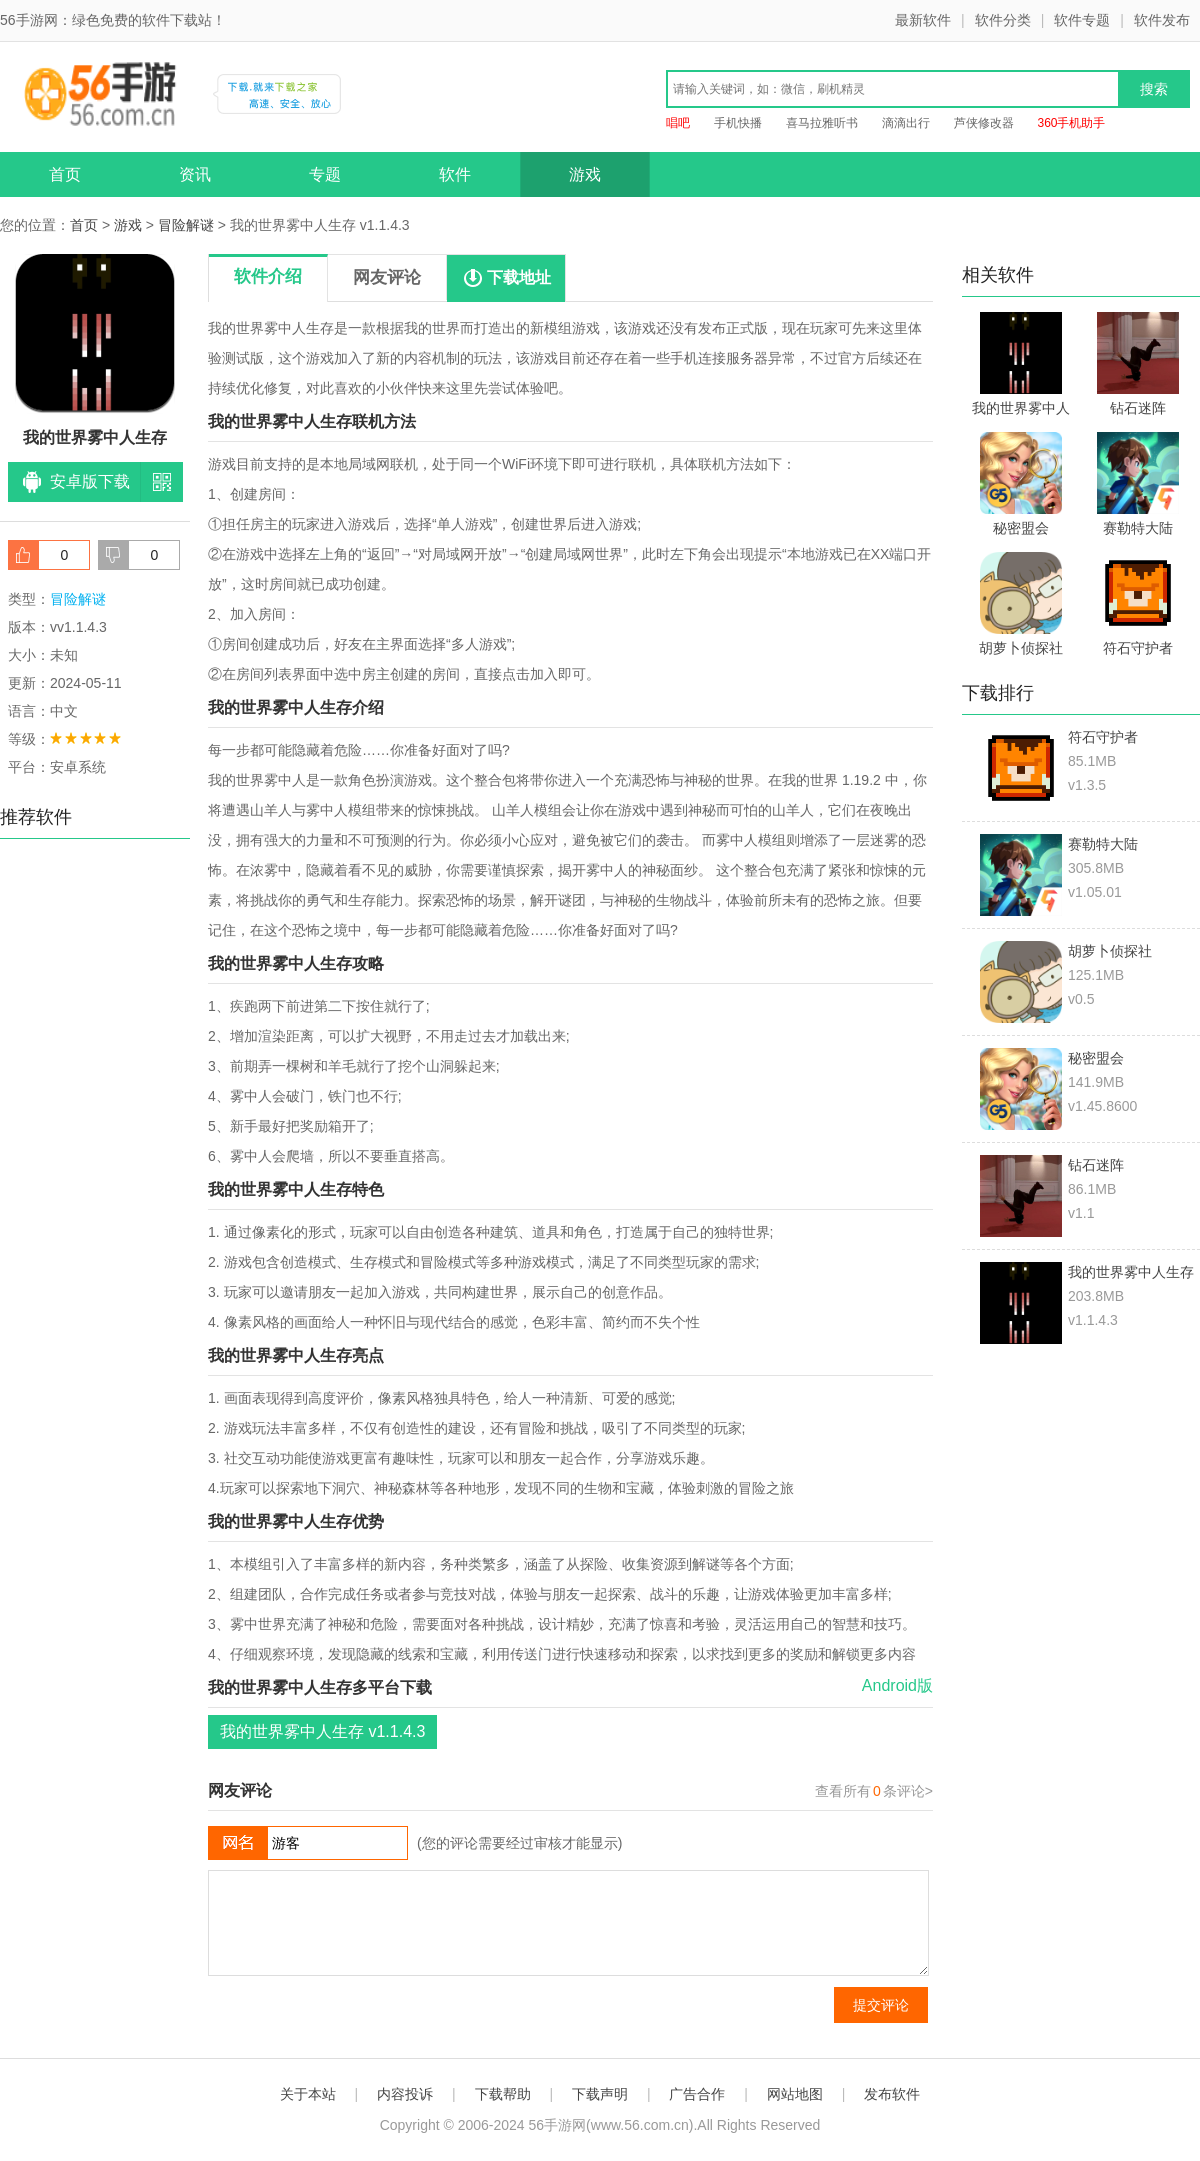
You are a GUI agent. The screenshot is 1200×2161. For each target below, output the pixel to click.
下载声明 (600, 2094)
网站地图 (795, 2094)
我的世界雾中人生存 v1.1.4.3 (322, 1731)
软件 (455, 174)
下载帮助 (503, 2094)
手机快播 (738, 123)
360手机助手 (1071, 123)
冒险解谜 (186, 225)
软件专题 (1082, 20)
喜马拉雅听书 (822, 123)
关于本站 (308, 2094)
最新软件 (923, 20)
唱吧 (678, 123)
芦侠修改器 (984, 123)
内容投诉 (405, 2094)
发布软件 (892, 2094)
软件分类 (1003, 20)
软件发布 (1162, 20)
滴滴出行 (906, 123)
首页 (65, 174)
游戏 (585, 174)
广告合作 (697, 2094)
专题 (325, 174)
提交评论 (881, 2005)
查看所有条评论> (874, 1791)
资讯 (195, 174)
